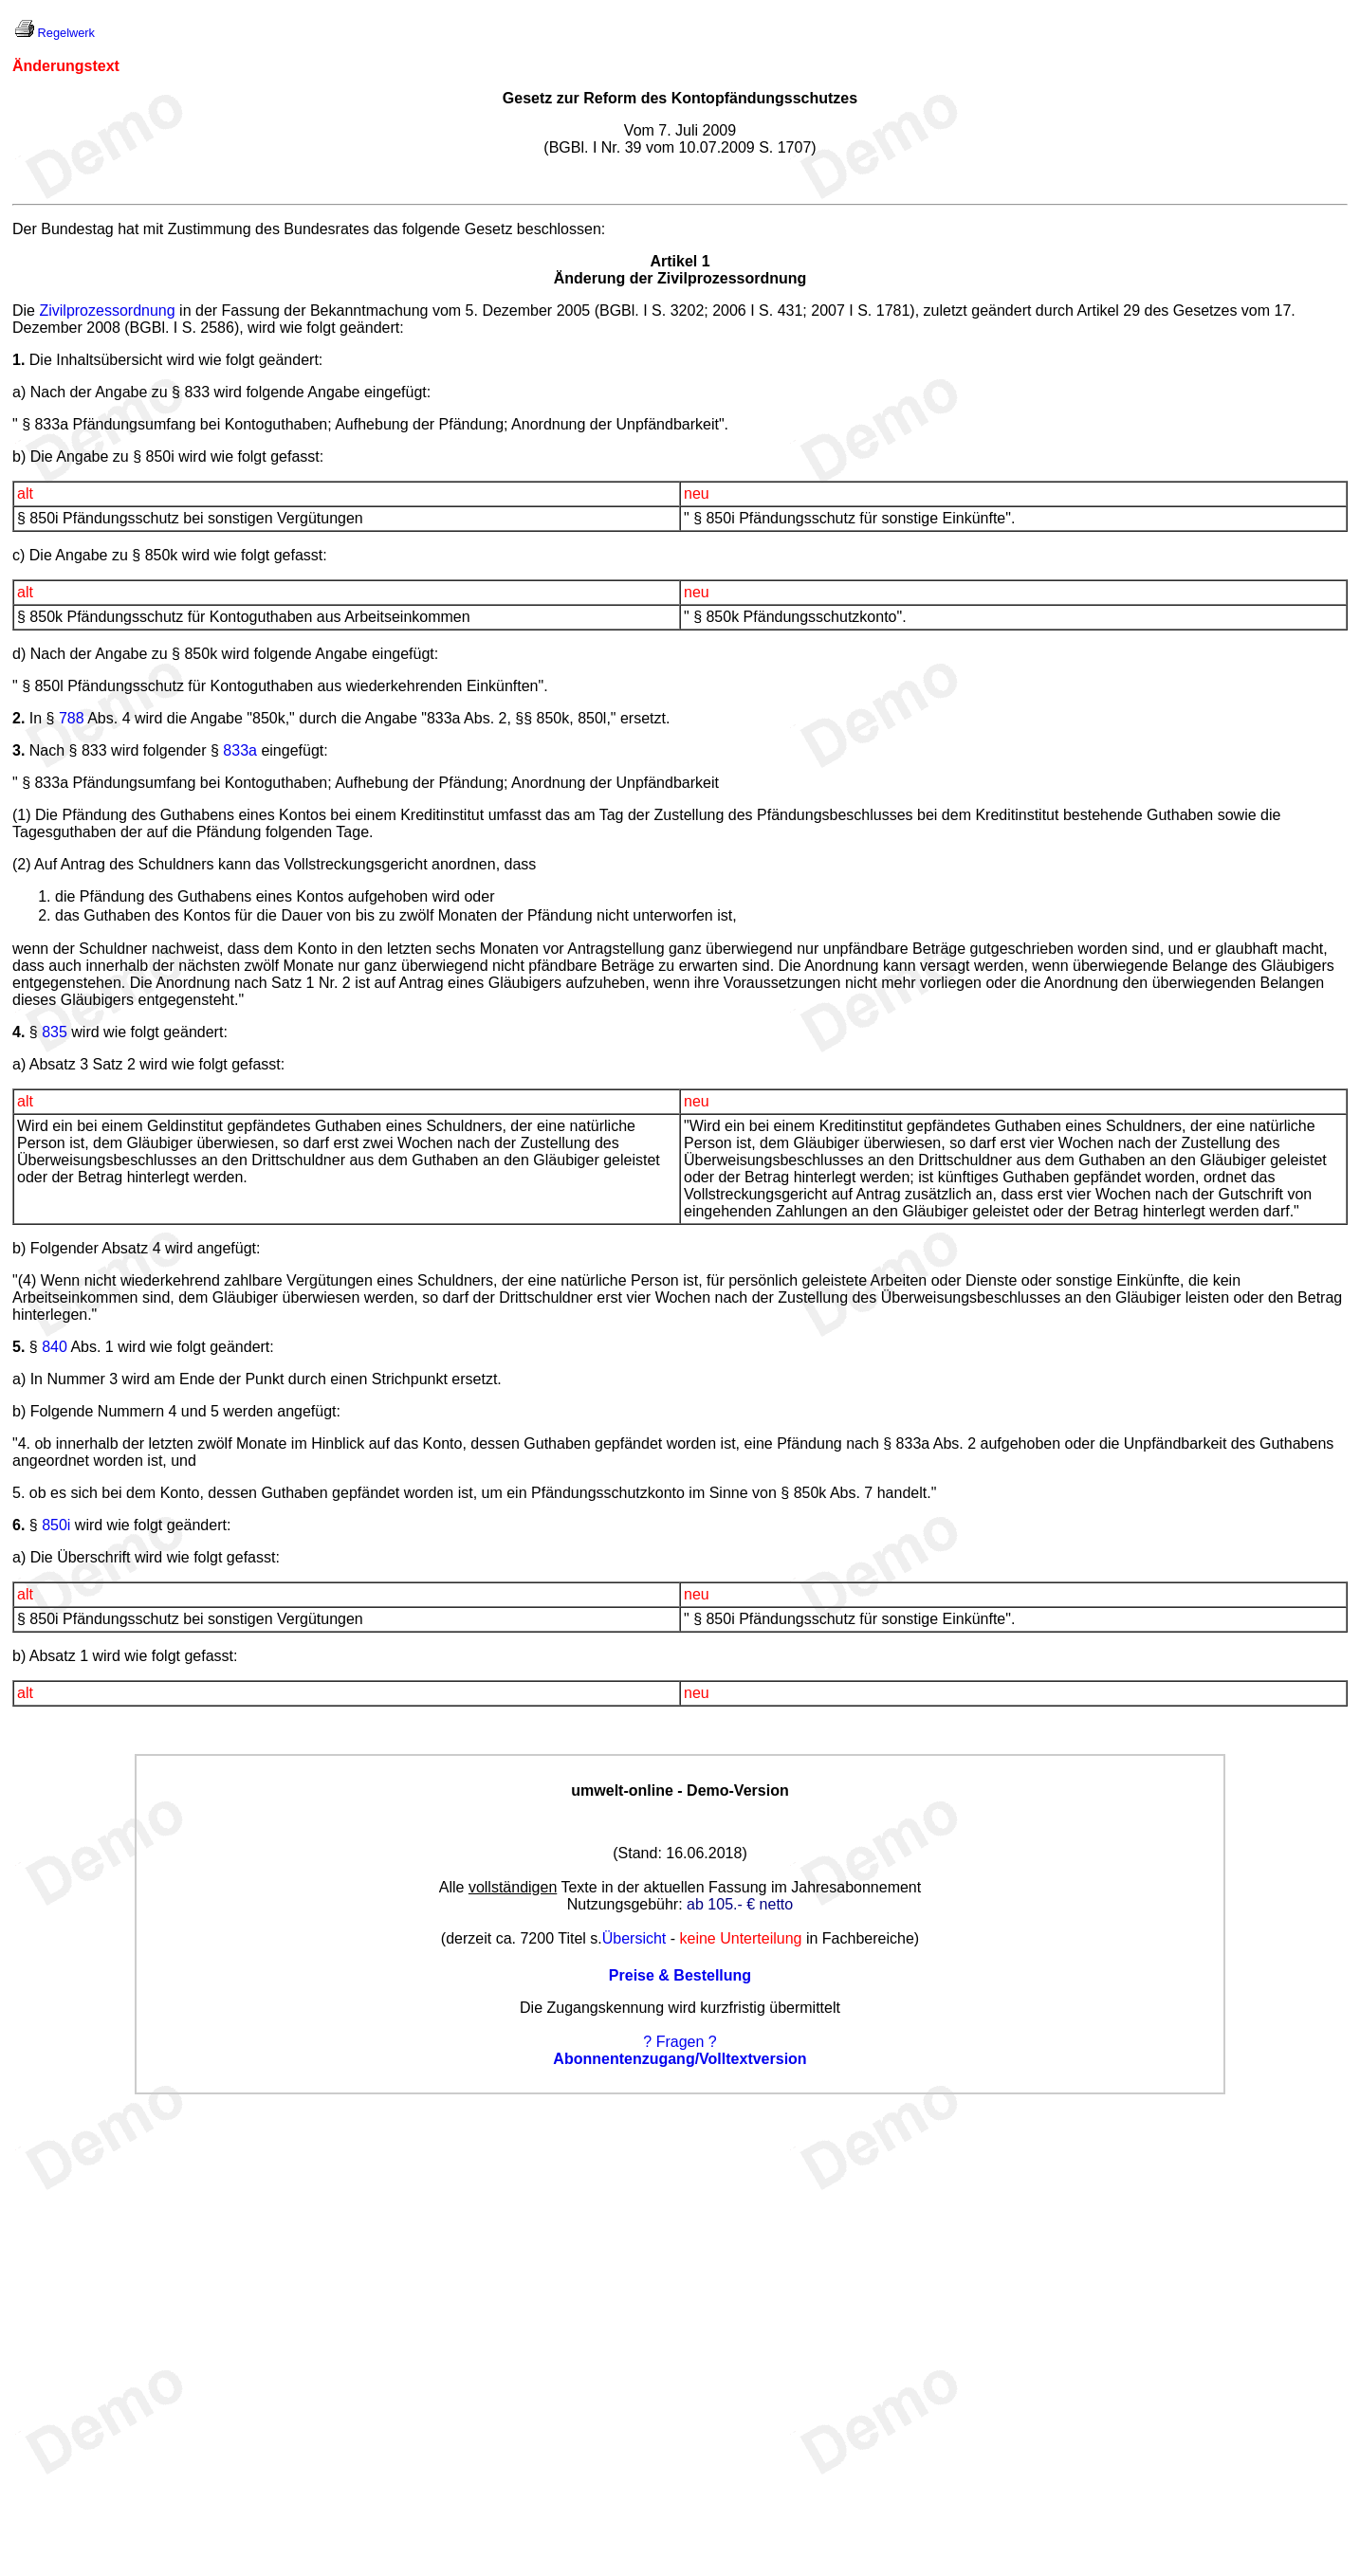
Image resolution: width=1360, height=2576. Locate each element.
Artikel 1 (679, 261)
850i (56, 1525)
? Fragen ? (679, 2042)
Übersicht (634, 1938)
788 (71, 718)
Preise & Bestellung (680, 1975)
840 (54, 1347)
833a (240, 750)
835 (54, 1032)
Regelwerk (66, 33)
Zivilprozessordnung (107, 310)
